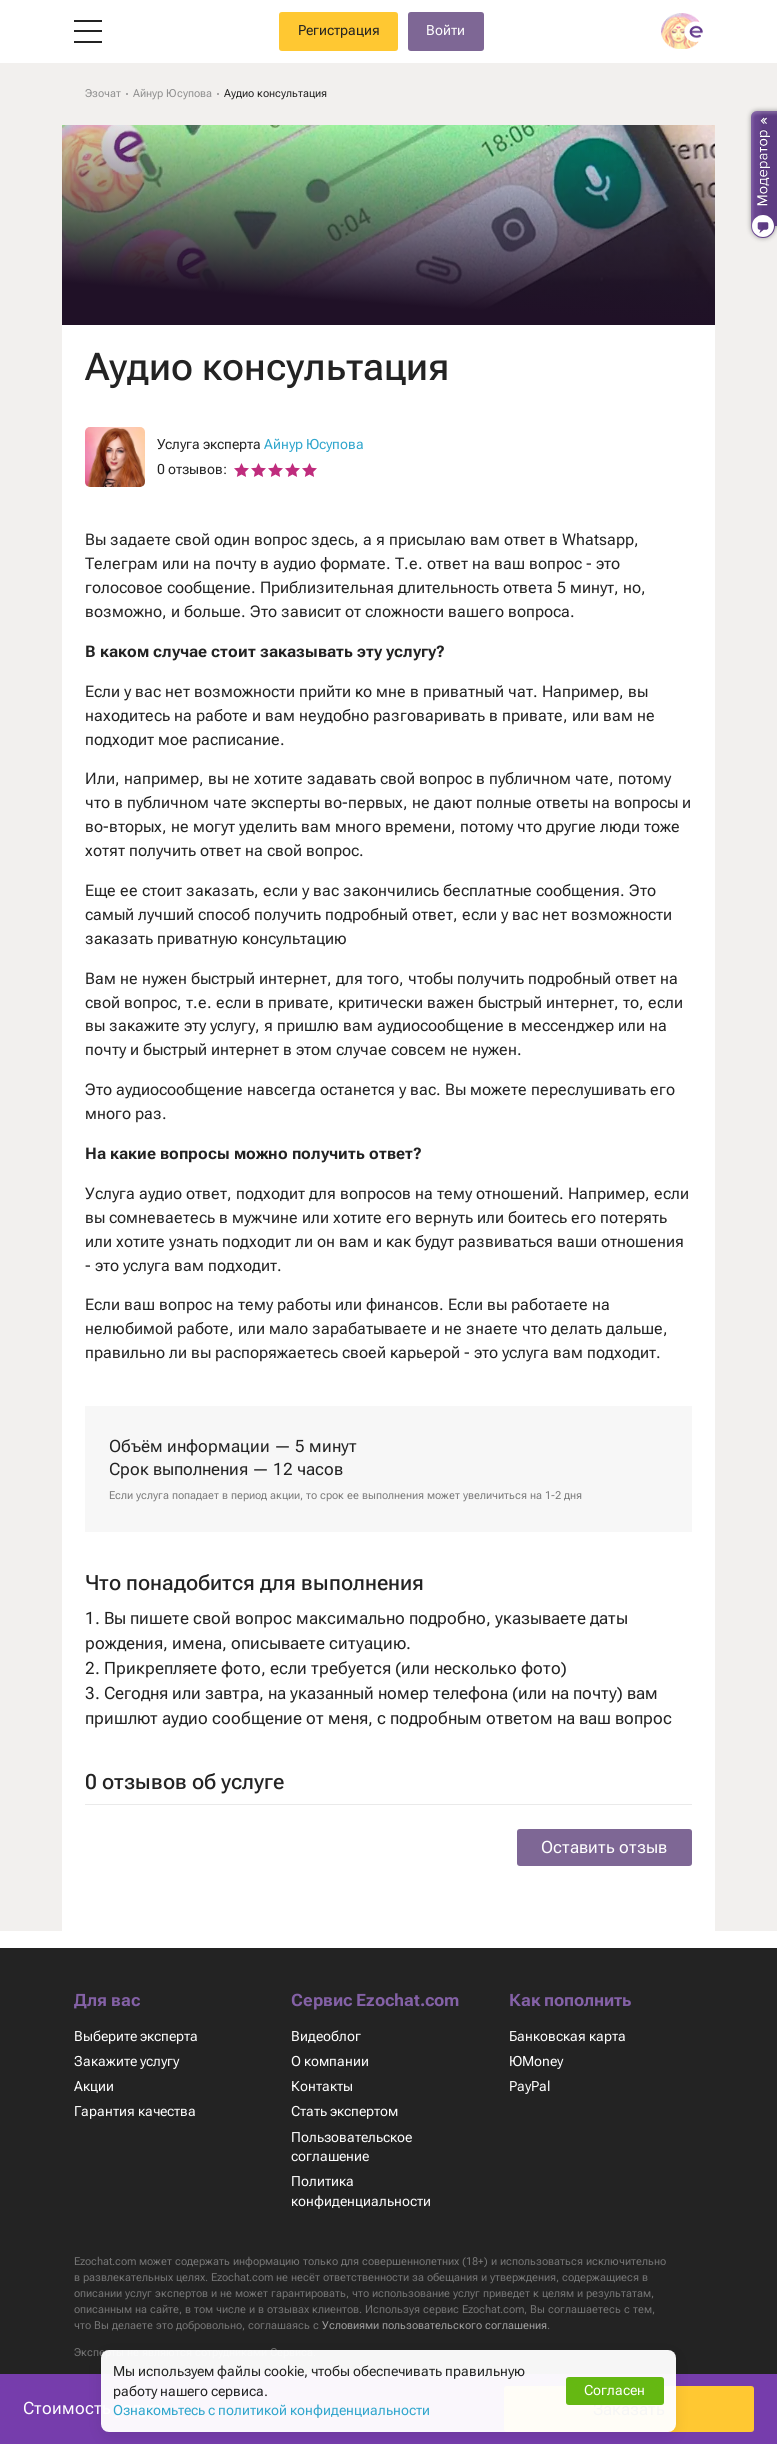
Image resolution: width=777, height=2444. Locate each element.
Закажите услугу (127, 2044)
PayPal (530, 2070)
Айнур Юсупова (316, 444)
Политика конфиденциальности (362, 2174)
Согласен (615, 2390)
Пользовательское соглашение (352, 2129)
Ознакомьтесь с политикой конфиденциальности (274, 2410)
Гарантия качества (135, 2095)
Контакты (323, 2070)
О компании (330, 2044)
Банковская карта (567, 2019)
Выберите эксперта (137, 2019)
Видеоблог (326, 2019)
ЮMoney (536, 2044)
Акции (94, 2070)
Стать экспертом (346, 2095)
